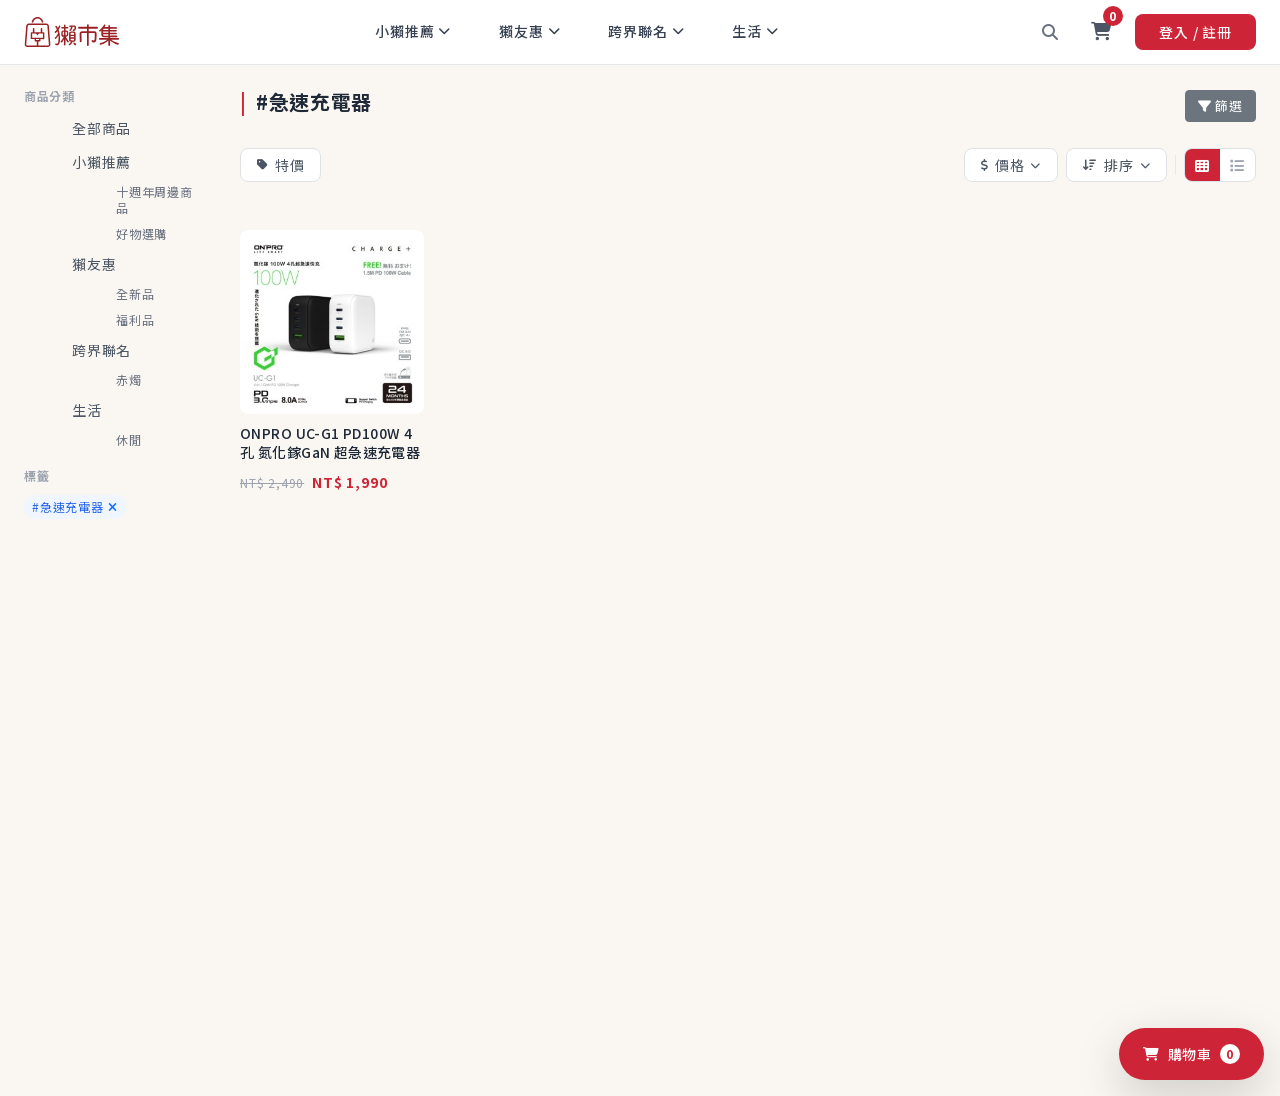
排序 (1116, 165)
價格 (1011, 165)
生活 (755, 31)
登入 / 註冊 (1195, 32)
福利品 (135, 319)
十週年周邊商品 (154, 199)
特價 (280, 165)
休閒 (129, 439)
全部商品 (101, 128)
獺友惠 (529, 31)
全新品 (135, 293)
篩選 (1220, 105)
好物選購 (141, 233)
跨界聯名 (646, 31)
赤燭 (129, 379)
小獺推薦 (413, 31)
